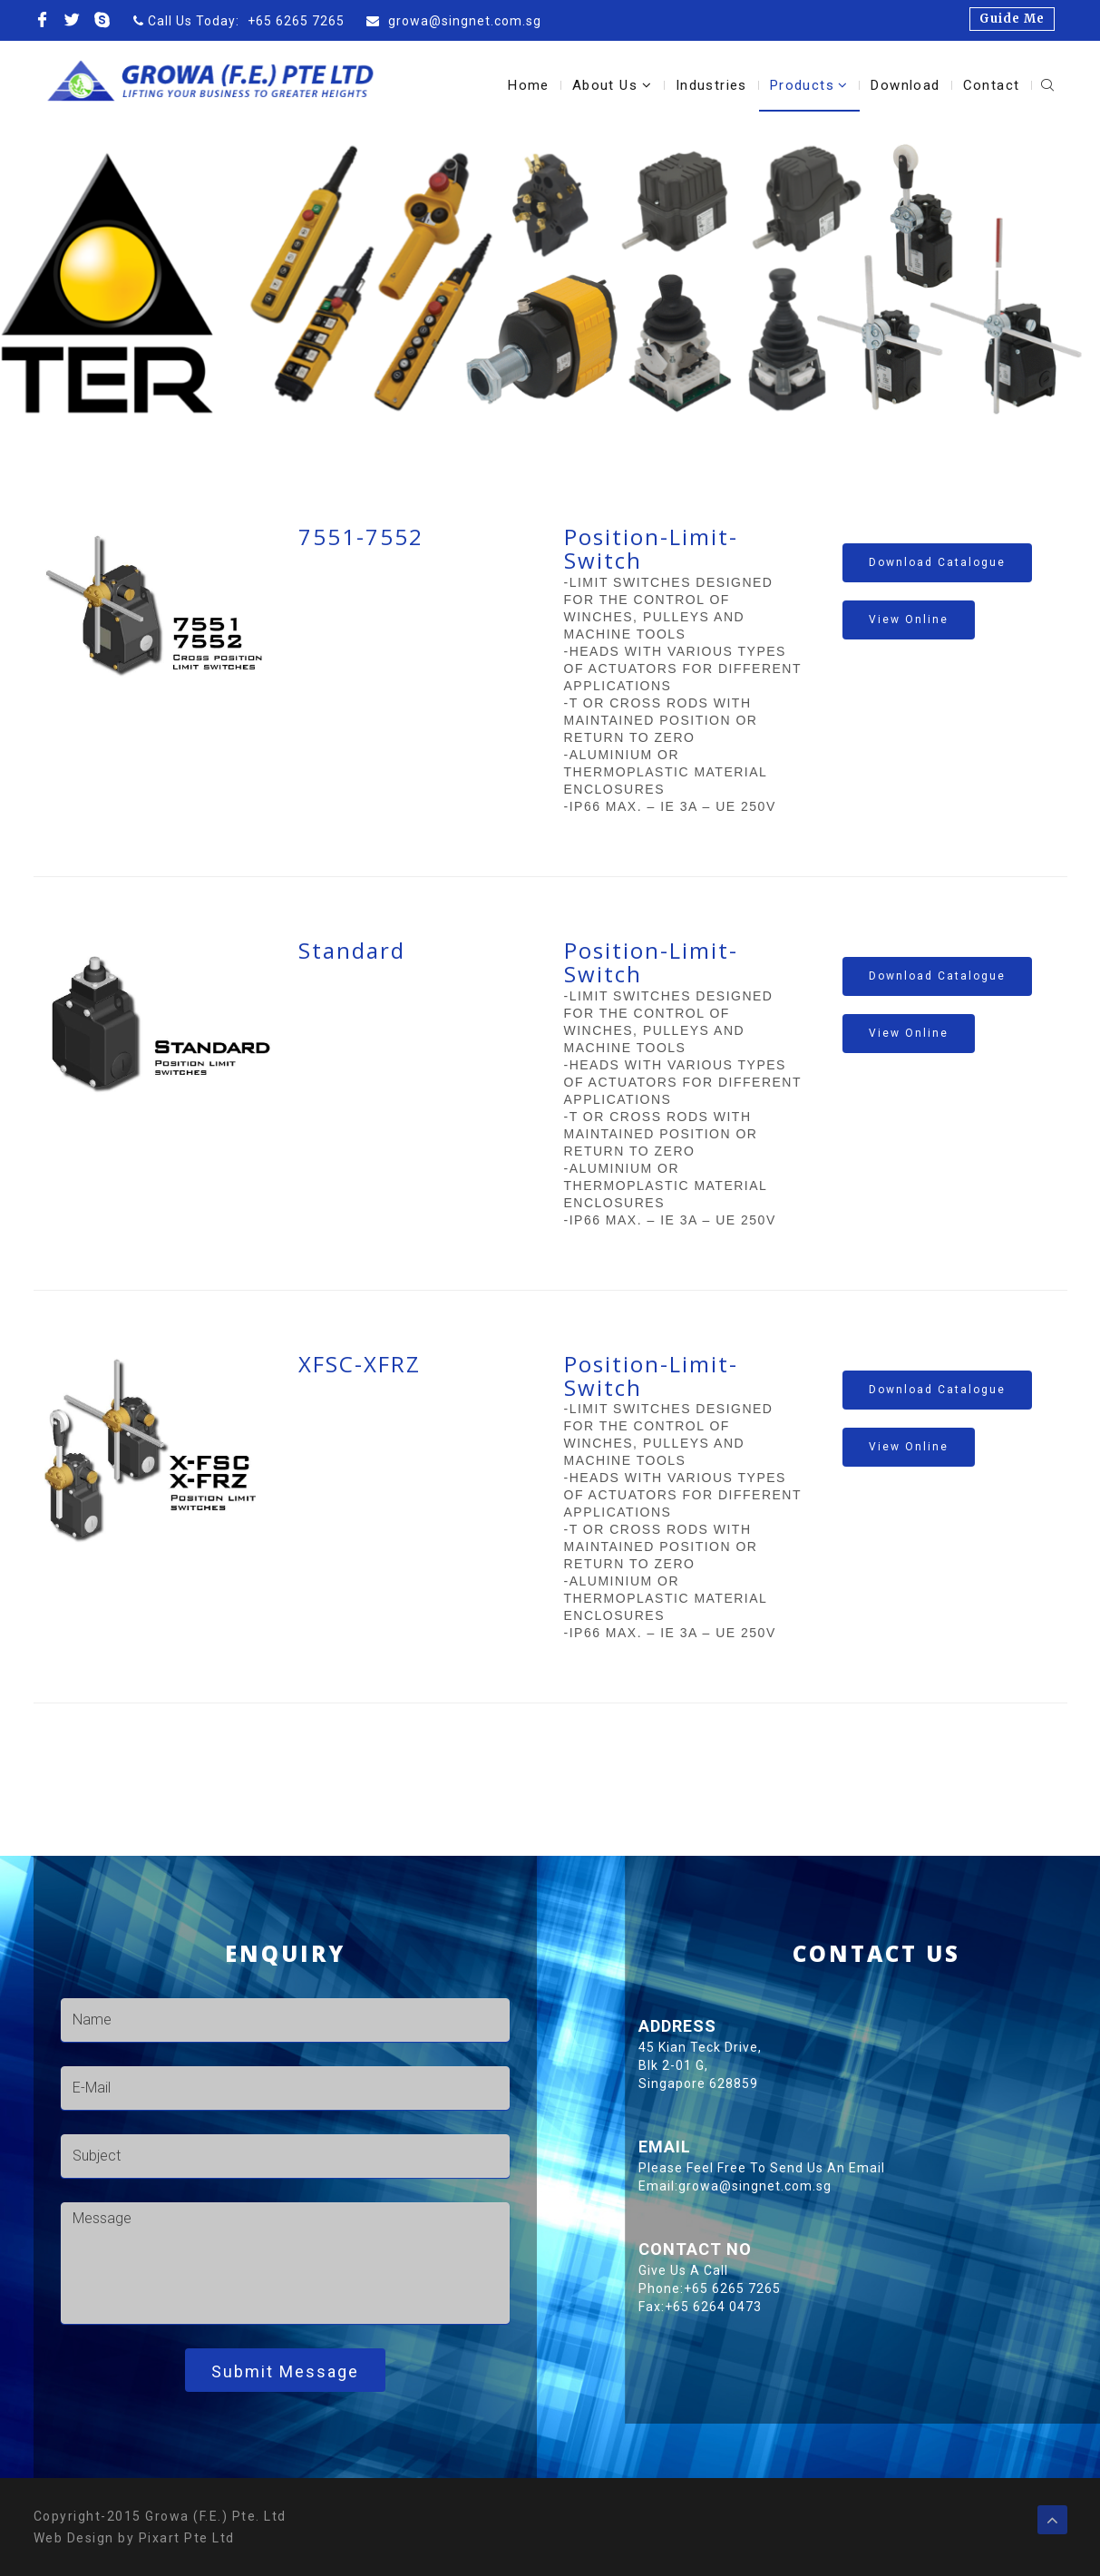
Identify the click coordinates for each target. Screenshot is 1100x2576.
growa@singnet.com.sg (463, 21)
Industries (711, 85)
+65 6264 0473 (1005, 2306)
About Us (612, 85)
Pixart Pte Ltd (187, 2538)
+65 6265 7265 (296, 21)
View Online (909, 619)
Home (529, 85)
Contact (991, 85)
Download (905, 85)
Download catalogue (937, 562)
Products (809, 85)
